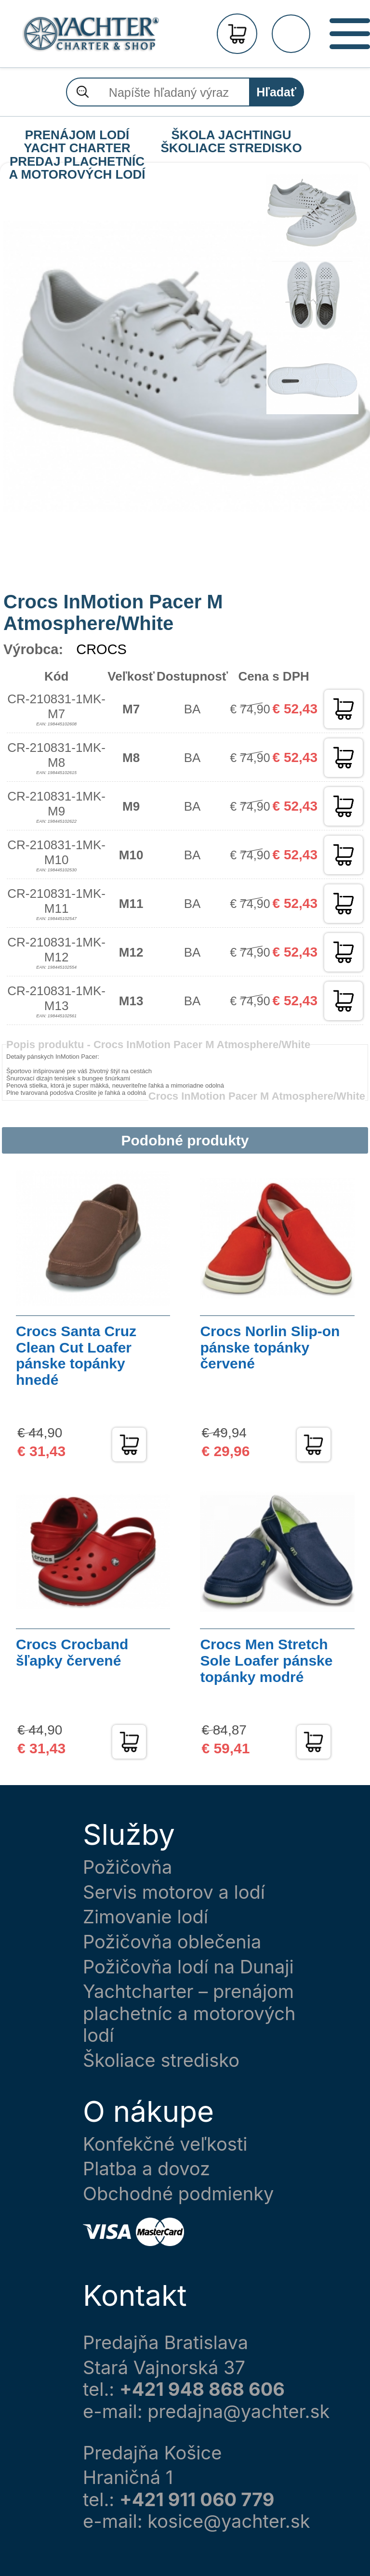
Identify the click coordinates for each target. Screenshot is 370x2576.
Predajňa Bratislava (165, 2342)
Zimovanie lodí (145, 1917)
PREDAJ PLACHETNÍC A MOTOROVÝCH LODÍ (77, 162)
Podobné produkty (185, 1140)
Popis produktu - (158, 1044)
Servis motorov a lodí (174, 1892)
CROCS (101, 649)
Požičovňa (127, 1867)
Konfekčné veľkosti (165, 2144)
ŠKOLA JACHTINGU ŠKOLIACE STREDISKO (231, 135)
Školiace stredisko (161, 2060)
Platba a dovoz (146, 2169)
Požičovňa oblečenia (172, 1942)
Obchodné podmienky (178, 2194)
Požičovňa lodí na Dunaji (188, 1967)
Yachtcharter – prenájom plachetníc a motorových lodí (189, 2013)
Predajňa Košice (152, 2453)
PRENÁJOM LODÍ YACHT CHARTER (77, 135)
